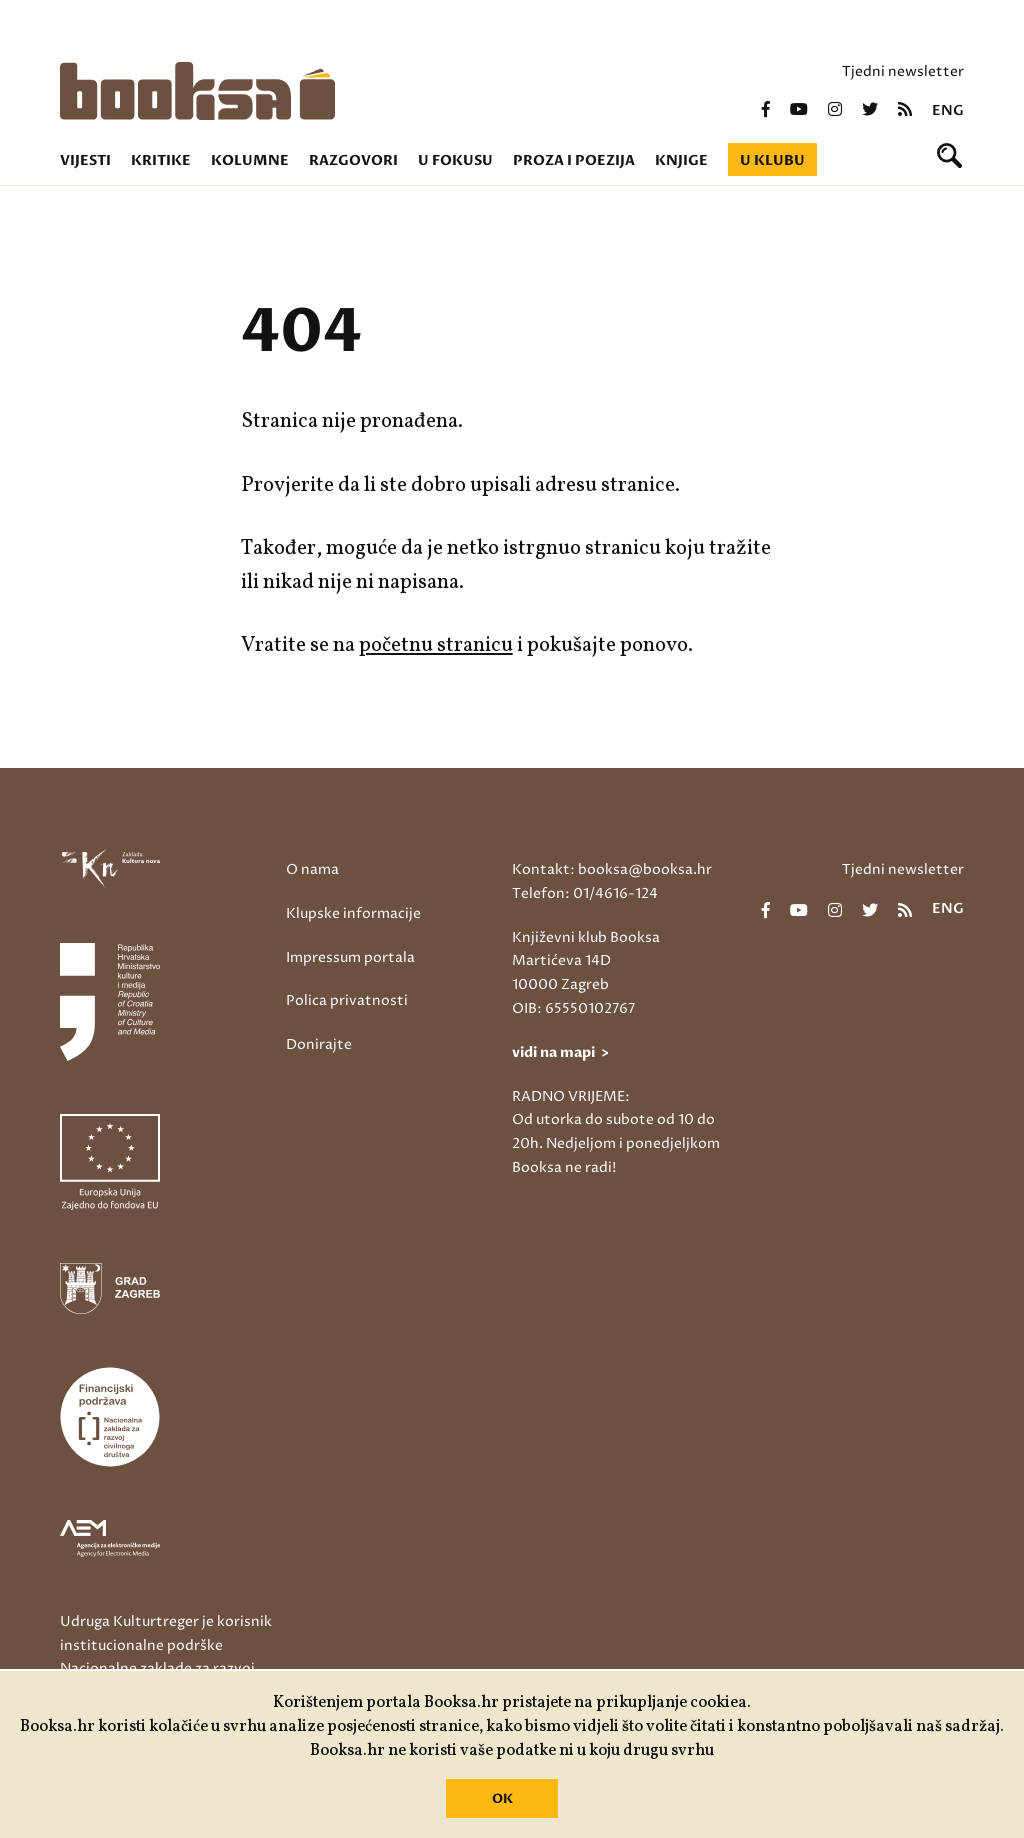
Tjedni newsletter (903, 71)
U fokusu (455, 160)
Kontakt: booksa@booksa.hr (612, 869)
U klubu (772, 160)
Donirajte (319, 1044)
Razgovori (353, 160)
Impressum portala (350, 957)
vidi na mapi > (560, 1052)
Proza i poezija (574, 160)
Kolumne (250, 160)
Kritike (161, 160)
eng (948, 111)
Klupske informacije (353, 913)
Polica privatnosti (347, 1000)
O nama (312, 869)
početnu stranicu (436, 645)
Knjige (681, 160)
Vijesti (85, 160)
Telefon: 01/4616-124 (585, 893)
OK (502, 1799)
